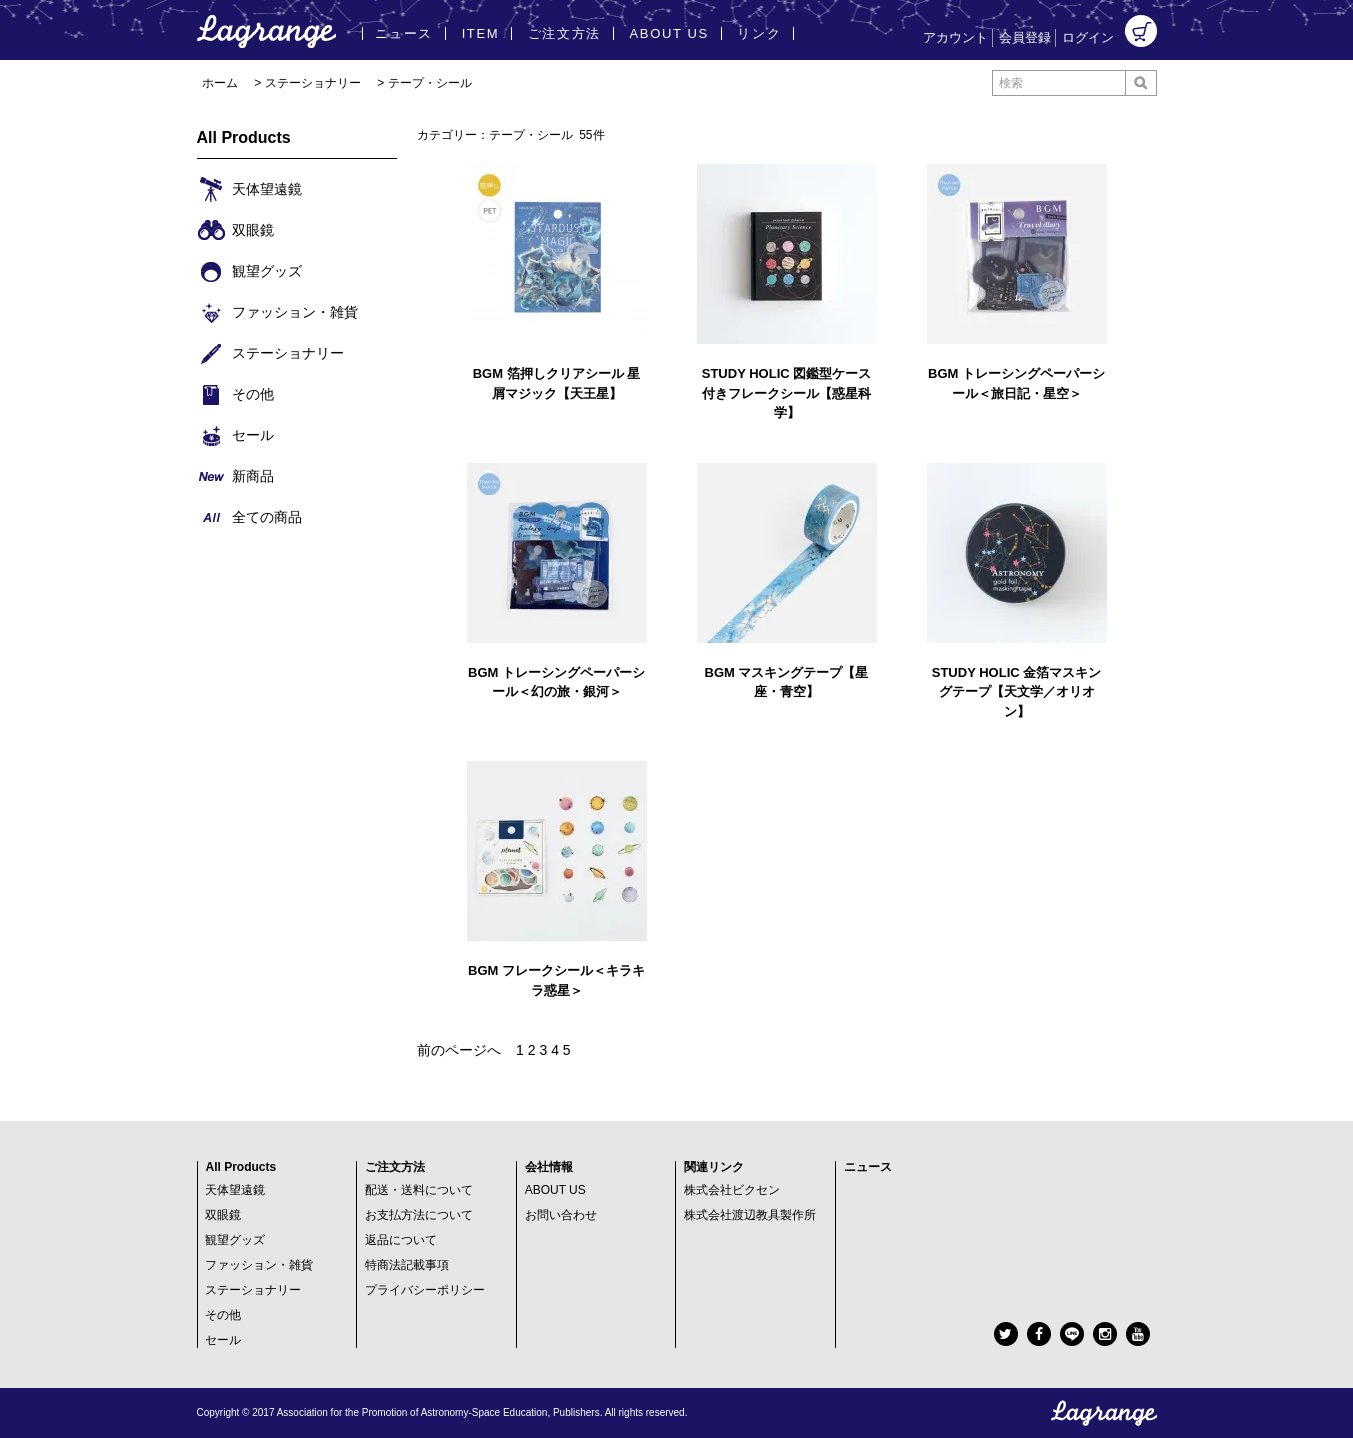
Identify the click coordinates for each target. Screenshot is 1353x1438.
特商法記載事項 (407, 1265)
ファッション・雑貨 (259, 1265)
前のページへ (459, 1050)
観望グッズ (235, 1240)
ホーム (220, 83)
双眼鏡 (223, 1215)
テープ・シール (430, 83)
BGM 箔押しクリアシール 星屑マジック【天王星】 (557, 383)
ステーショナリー (313, 83)
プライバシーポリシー (425, 1290)
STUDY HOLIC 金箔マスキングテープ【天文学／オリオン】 (1017, 692)
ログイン (1088, 37)
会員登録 (1025, 37)
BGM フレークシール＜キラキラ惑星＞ (556, 980)
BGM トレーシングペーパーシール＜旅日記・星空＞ (1016, 383)
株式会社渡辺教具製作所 (750, 1215)
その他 (223, 1315)
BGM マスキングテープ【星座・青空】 (787, 682)
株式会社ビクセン (732, 1190)
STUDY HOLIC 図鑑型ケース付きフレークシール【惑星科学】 (787, 393)
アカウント (955, 37)
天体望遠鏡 (235, 1190)
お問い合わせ (561, 1215)
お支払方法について (419, 1215)
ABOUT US (555, 1190)
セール (223, 1340)
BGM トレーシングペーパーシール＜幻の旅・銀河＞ (556, 682)
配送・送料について (419, 1190)
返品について (401, 1240)
